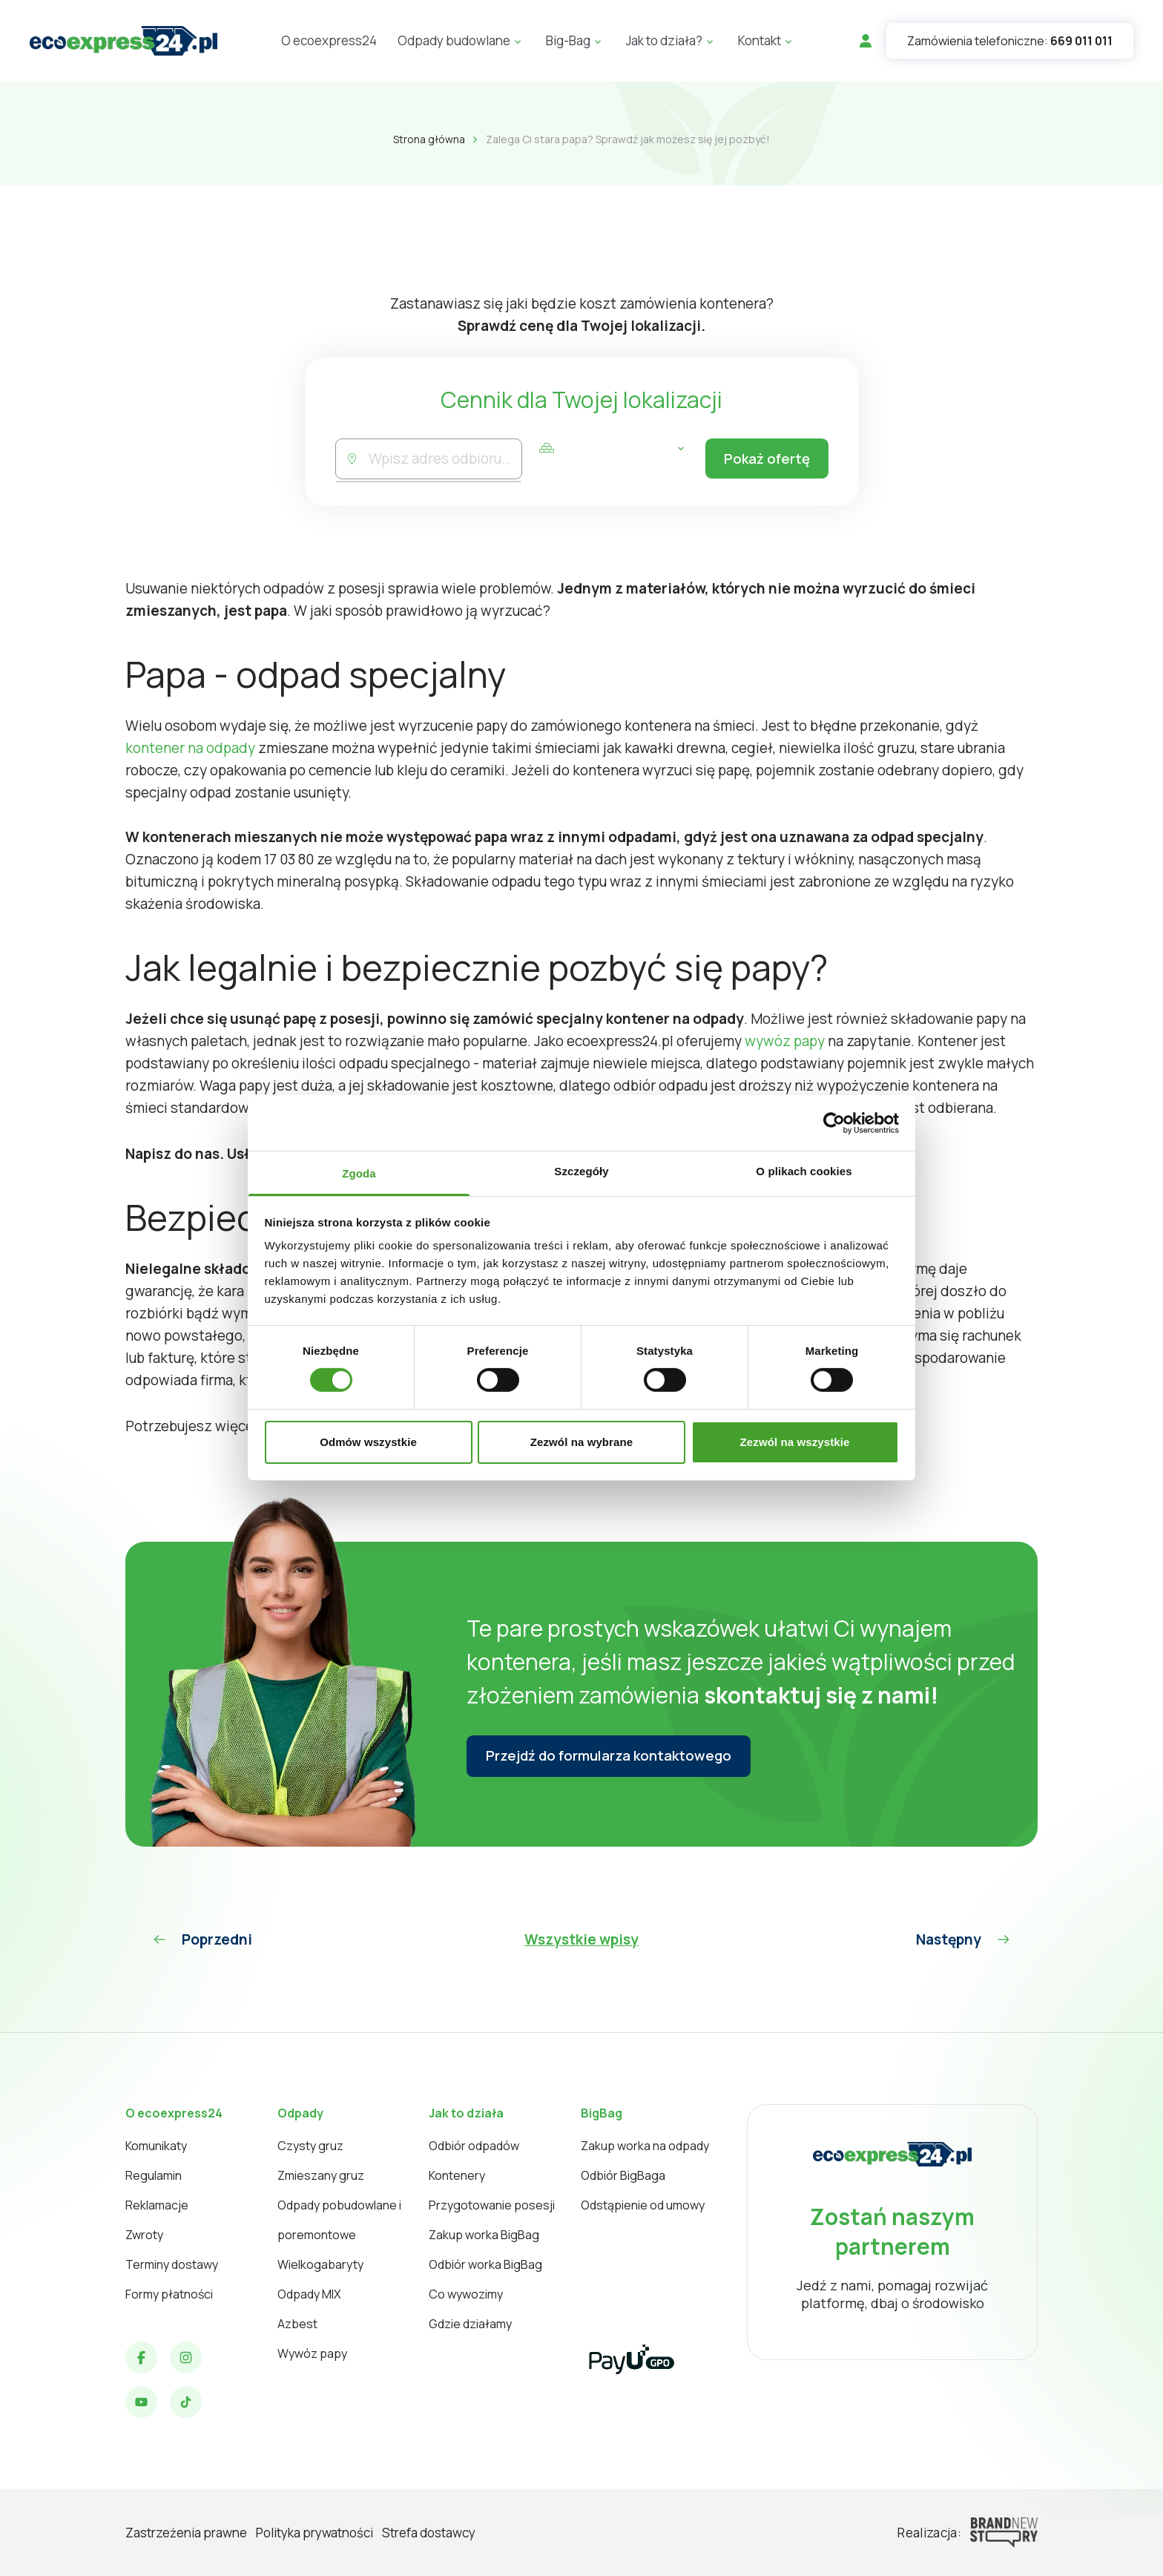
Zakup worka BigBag (484, 2235)
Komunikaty (156, 2146)
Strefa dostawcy (428, 2532)
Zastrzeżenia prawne (186, 2532)
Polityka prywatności (314, 2532)
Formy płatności (169, 2294)
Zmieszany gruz (320, 2175)
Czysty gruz (310, 2146)
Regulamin (153, 2175)
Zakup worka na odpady (645, 2146)
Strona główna (429, 139)
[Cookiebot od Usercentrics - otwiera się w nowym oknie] (834, 1122)
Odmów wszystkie (368, 1442)
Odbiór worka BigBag (485, 2264)
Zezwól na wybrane (581, 1442)
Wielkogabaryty (320, 2264)
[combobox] (444, 459)
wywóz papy (785, 1041)
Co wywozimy (466, 2294)
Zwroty (144, 2235)
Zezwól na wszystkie (795, 1442)
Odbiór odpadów (474, 2146)
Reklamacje (156, 2205)
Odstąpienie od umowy (643, 2205)
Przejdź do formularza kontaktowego (612, 1756)
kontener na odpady (190, 748)
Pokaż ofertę (764, 459)
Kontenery (457, 2175)
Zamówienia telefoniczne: (1010, 41)
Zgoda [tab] (359, 1173)
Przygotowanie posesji (492, 2205)
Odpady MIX (309, 2294)
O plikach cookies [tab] (803, 1171)
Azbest (297, 2324)
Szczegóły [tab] (581, 1171)
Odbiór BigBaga (623, 2175)
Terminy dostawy (171, 2264)
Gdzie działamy (470, 2324)
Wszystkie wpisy (581, 1939)
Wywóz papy (312, 2353)
